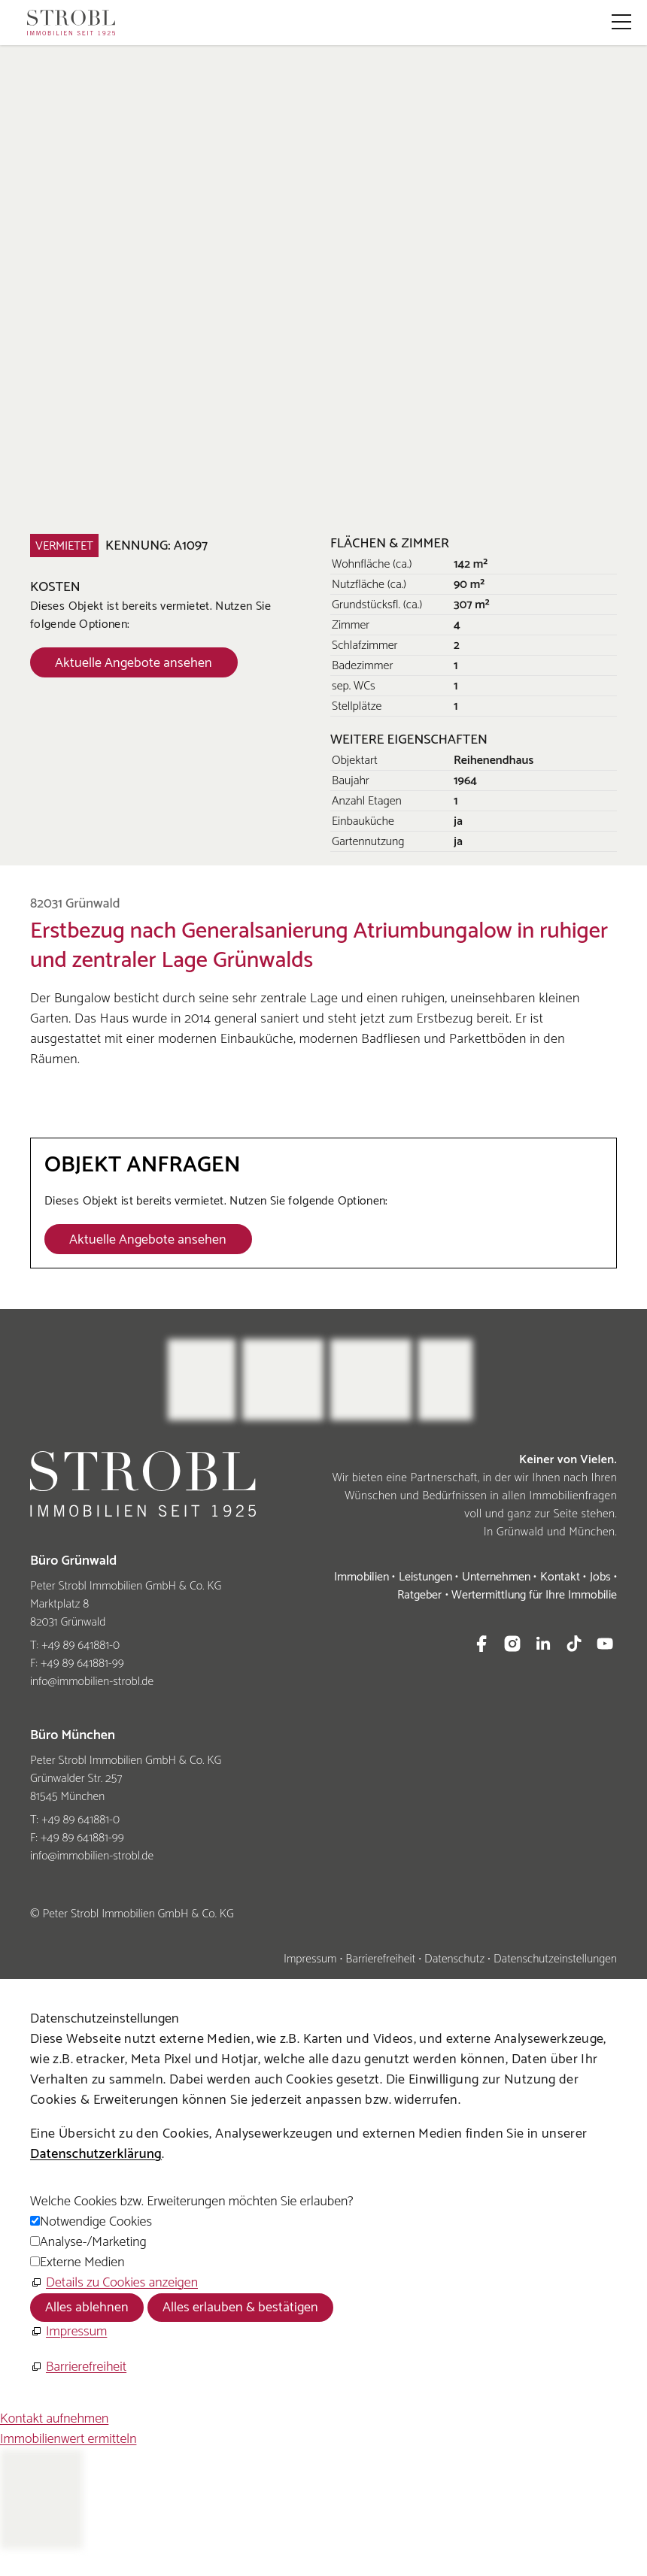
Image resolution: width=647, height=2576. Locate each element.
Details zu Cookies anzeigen (122, 2282)
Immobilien (361, 1577)
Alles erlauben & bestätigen (240, 2307)
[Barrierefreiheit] (78, 2367)
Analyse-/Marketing (93, 2242)
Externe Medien (82, 2262)
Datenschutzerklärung (96, 2154)
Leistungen (425, 1577)
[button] (621, 22)
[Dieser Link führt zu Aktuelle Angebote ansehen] (134, 662)
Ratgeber (419, 1595)
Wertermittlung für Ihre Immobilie (534, 1595)
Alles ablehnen (87, 2307)
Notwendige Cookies (96, 2222)
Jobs (600, 1577)
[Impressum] (68, 2332)
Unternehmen (496, 1577)
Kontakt (560, 1577)
